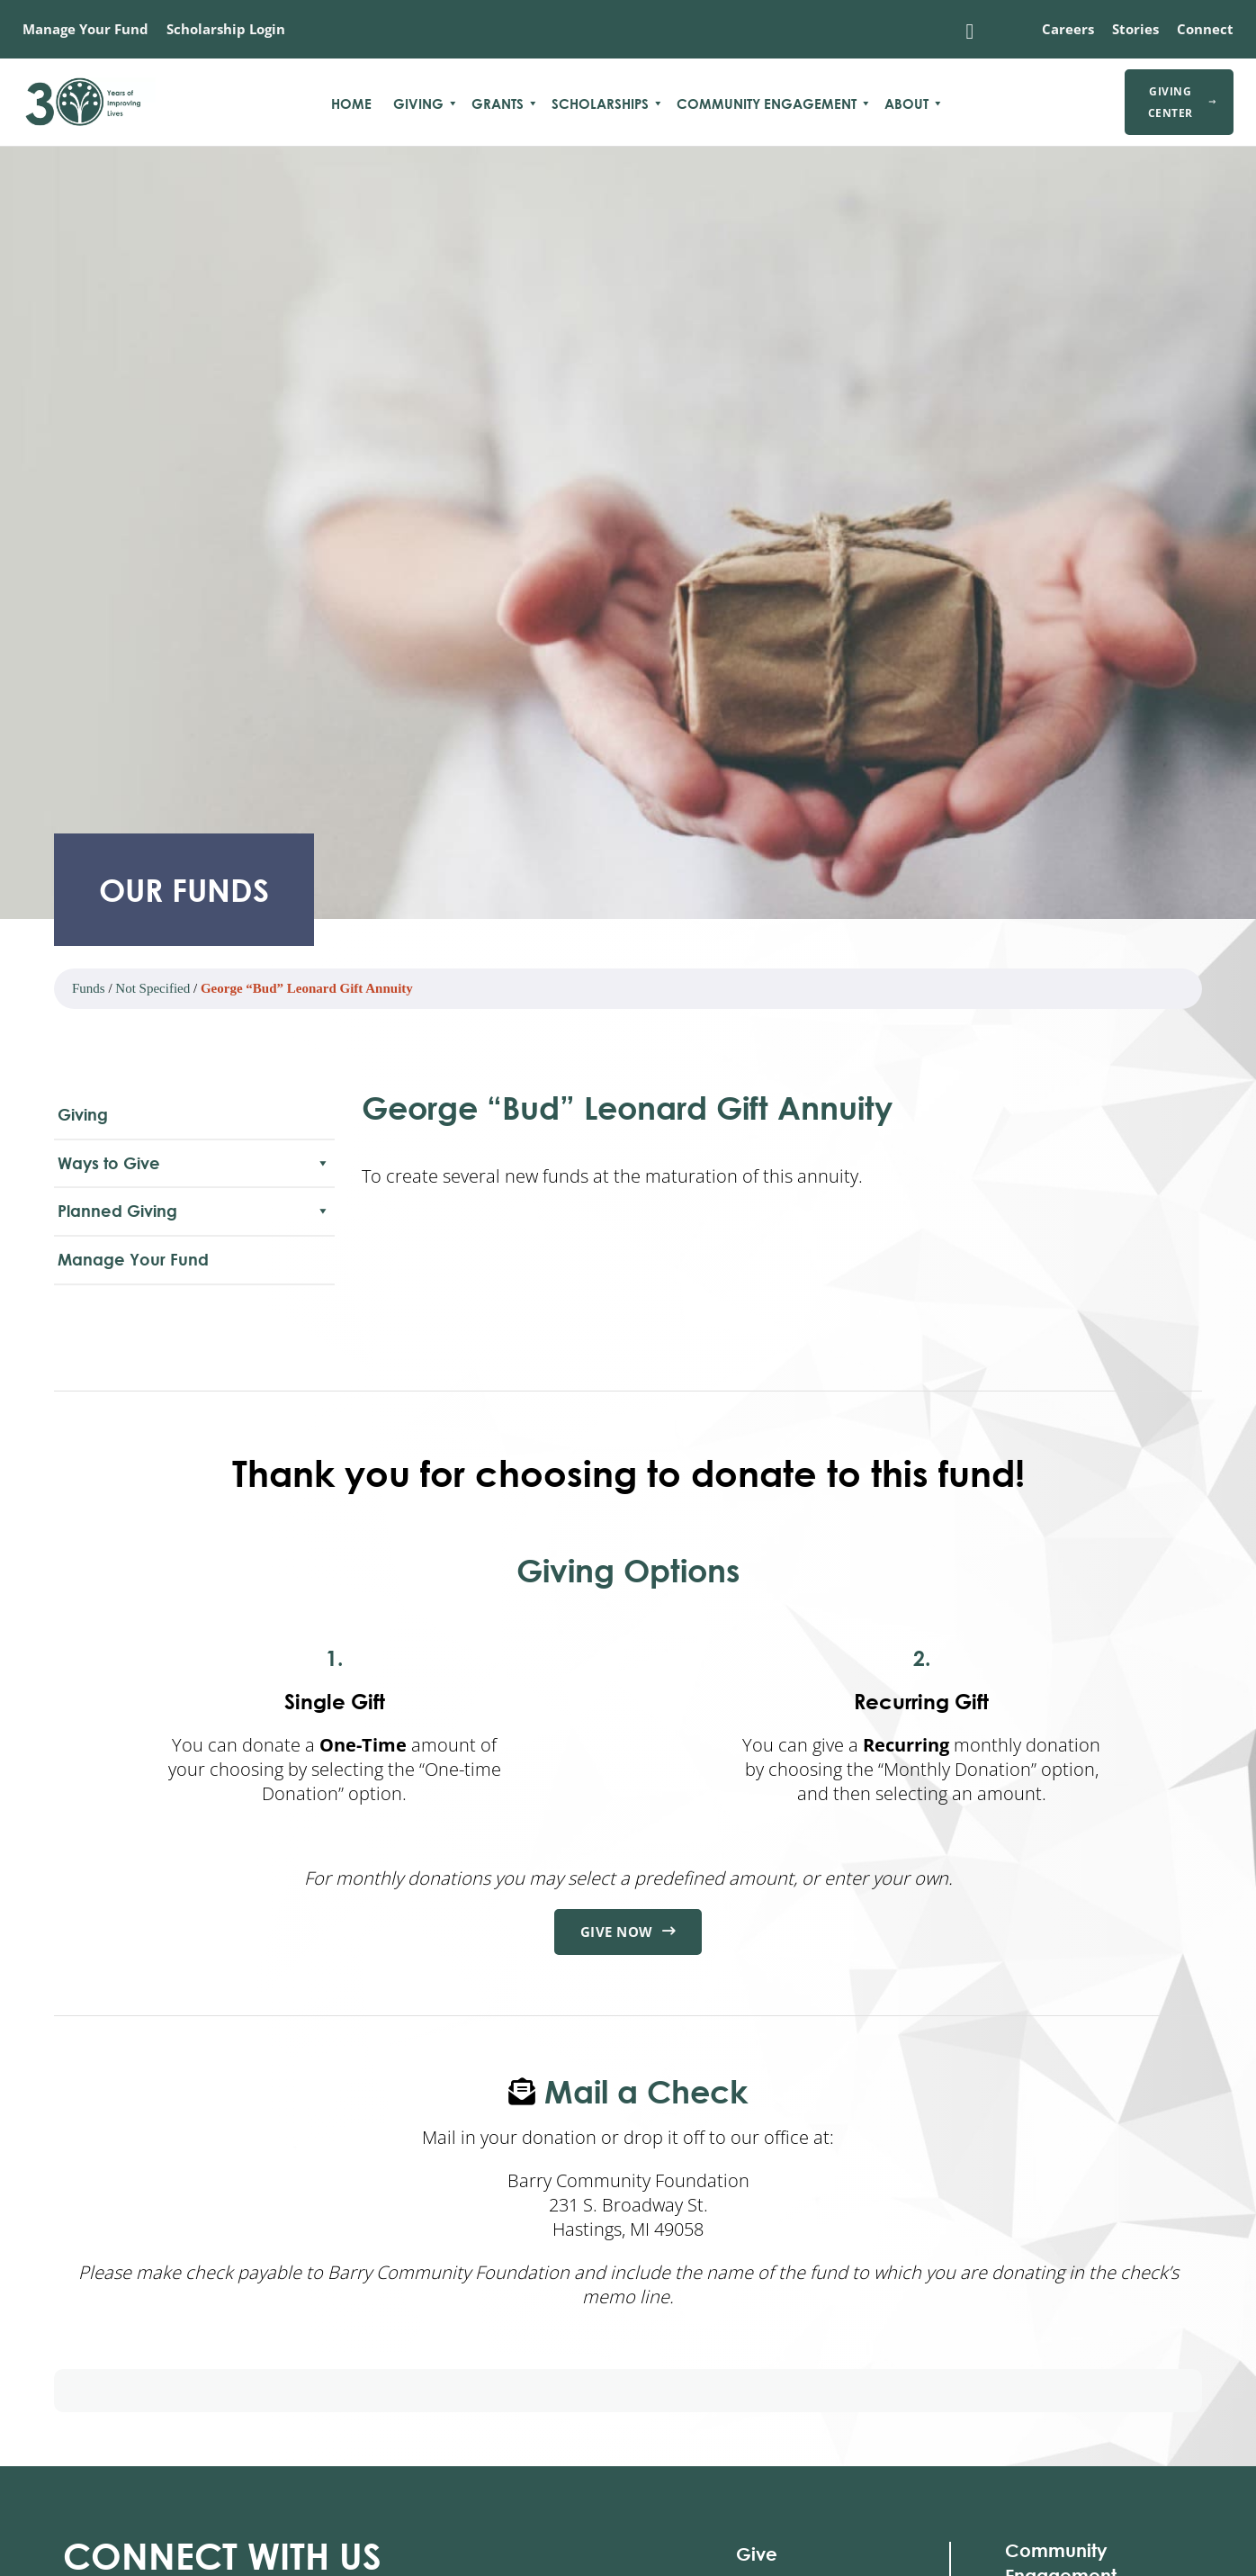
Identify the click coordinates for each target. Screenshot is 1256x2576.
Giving (418, 104)
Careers (1068, 29)
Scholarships (600, 104)
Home (351, 104)
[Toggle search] (970, 32)
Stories (1135, 29)
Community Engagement (767, 104)
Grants (497, 104)
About (906, 104)
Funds (88, 988)
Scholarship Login (225, 29)
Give (756, 2554)
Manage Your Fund (85, 29)
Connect (1205, 29)
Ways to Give (194, 1163)
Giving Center (1182, 102)
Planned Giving (194, 1211)
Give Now (628, 1932)
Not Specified (152, 988)
